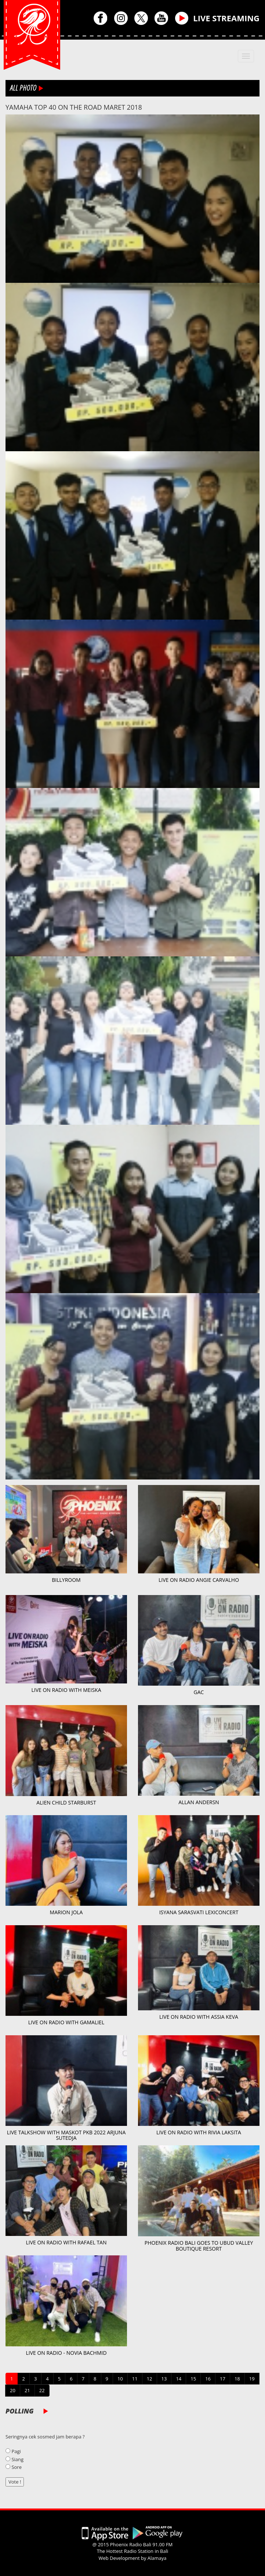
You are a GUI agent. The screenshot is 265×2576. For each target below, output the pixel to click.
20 (12, 2390)
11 (135, 2378)
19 (252, 2378)
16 (208, 2378)
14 (178, 2378)
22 (42, 2390)
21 (27, 2390)
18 (237, 2378)
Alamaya (157, 2558)
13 (164, 2378)
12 (149, 2378)
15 (193, 2378)
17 (222, 2378)
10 (120, 2378)
